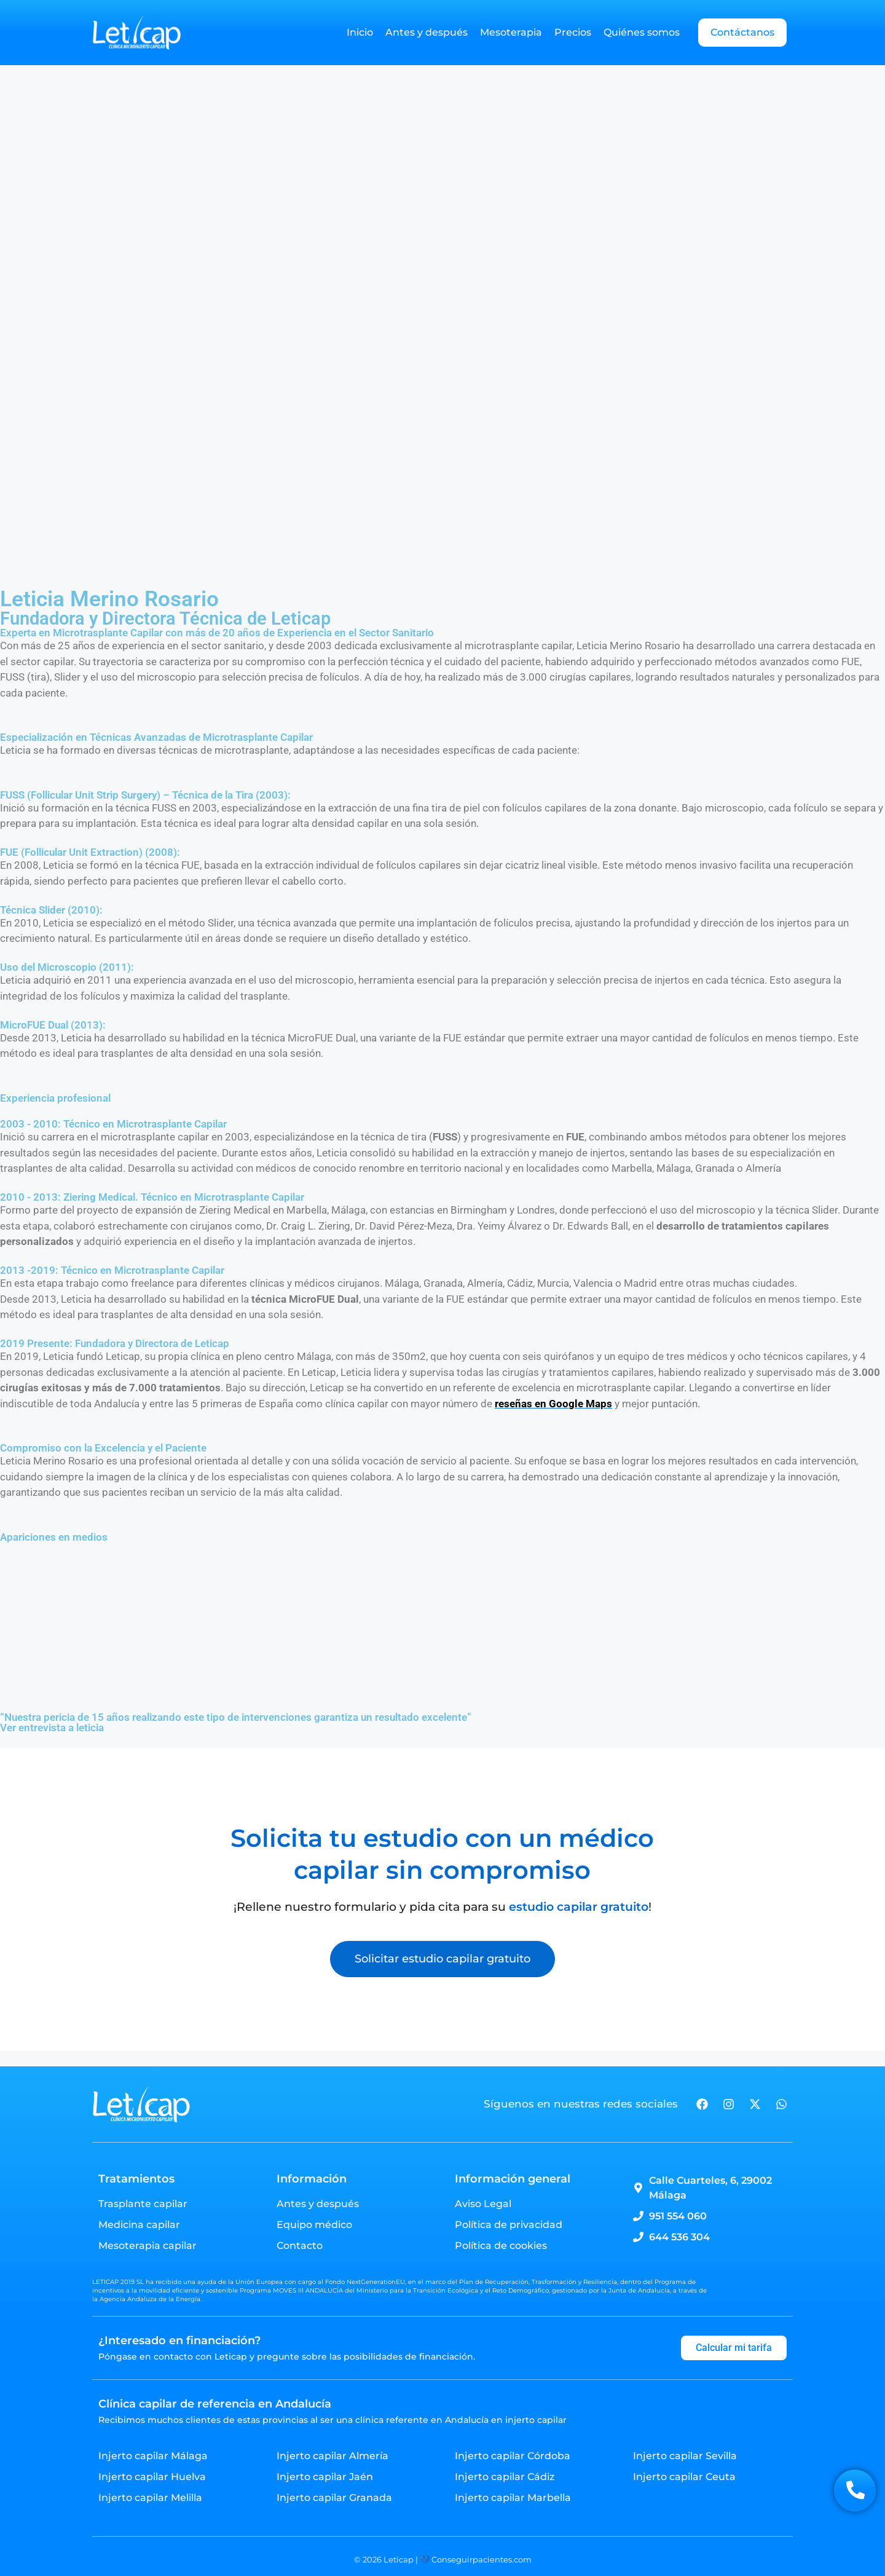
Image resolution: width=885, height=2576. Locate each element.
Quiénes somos (642, 32)
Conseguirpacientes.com (481, 2559)
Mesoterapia (511, 32)
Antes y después (426, 32)
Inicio (360, 32)
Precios (572, 32)
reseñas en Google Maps (553, 1403)
